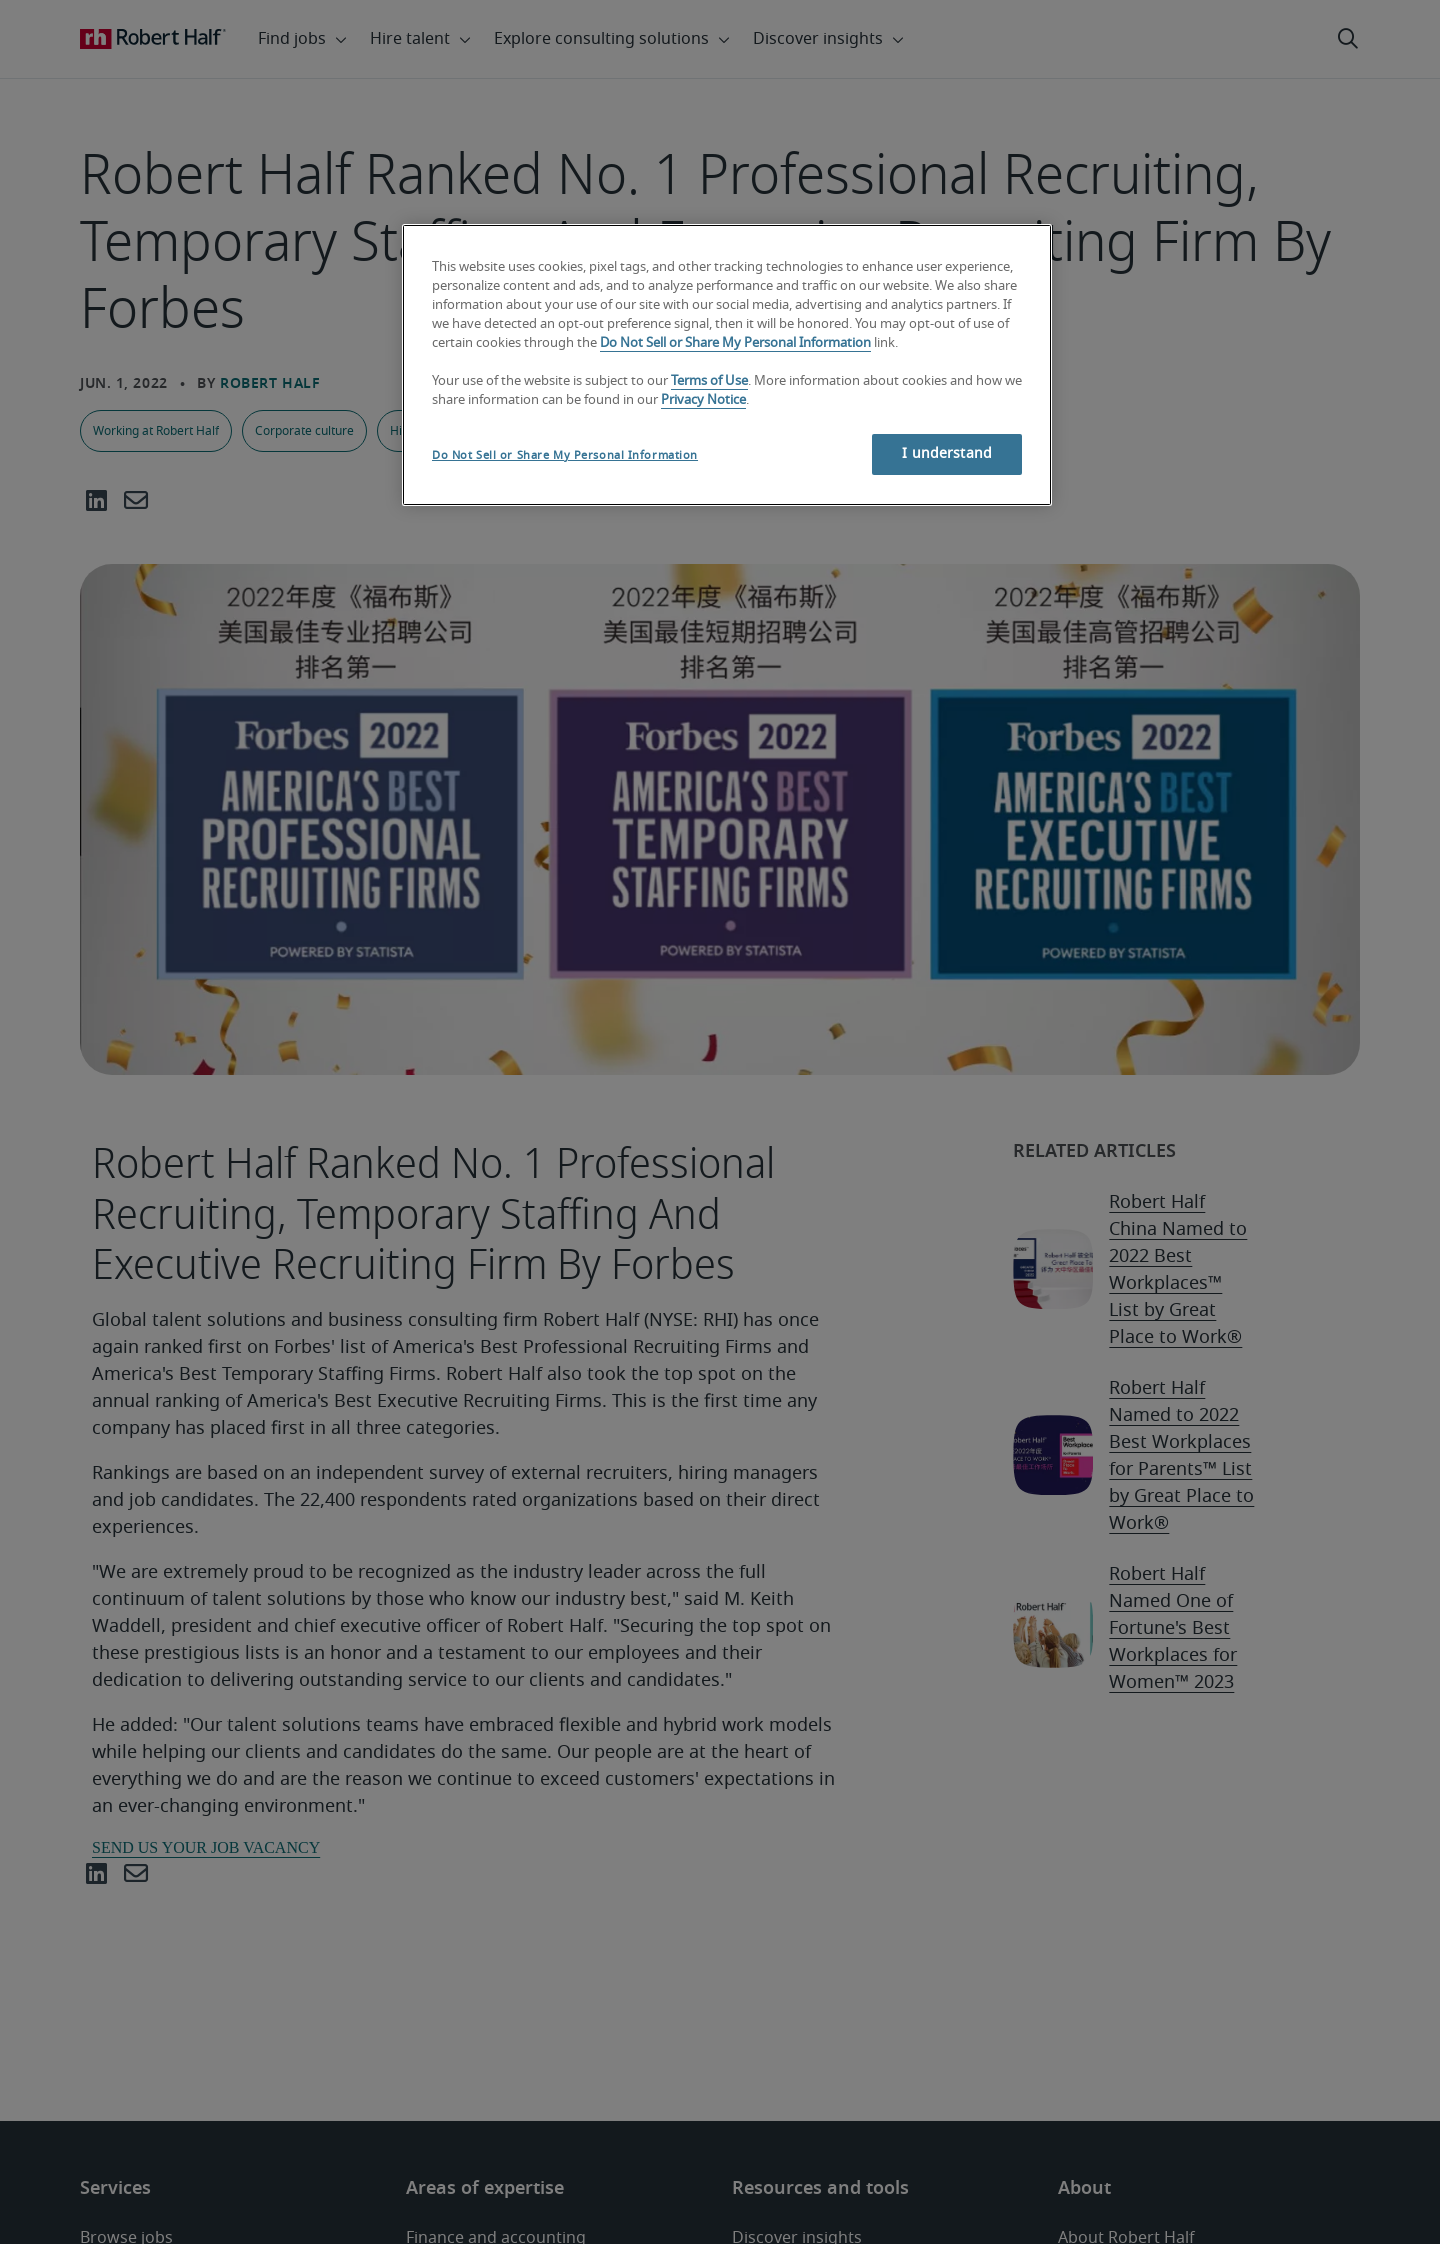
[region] (727, 365)
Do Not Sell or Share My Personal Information (735, 343)
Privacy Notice (703, 400)
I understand (947, 454)
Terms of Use (709, 381)
